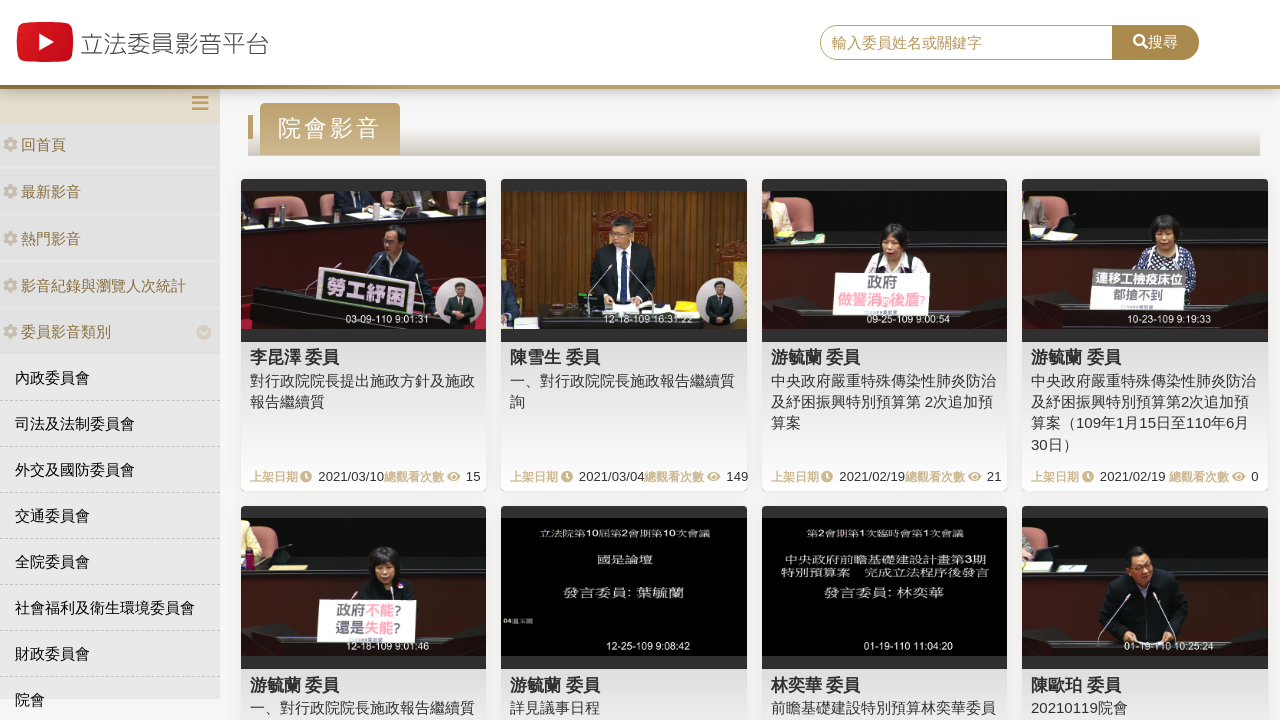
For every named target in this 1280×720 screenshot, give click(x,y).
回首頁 (34, 144)
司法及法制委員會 (75, 423)
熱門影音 (42, 238)
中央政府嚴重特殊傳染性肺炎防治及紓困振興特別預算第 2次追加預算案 (883, 402)
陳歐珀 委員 (1076, 685)
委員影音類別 (57, 331)
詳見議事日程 (555, 707)
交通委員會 (52, 515)
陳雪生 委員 (555, 357)
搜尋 (1155, 41)
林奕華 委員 (816, 685)
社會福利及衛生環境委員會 (105, 607)
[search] (966, 43)
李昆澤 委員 (295, 357)
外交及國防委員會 (75, 469)
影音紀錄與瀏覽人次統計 (94, 285)
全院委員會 (52, 561)
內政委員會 (52, 377)
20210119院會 (1079, 707)
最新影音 (42, 191)
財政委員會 (52, 653)
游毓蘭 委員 (816, 357)
